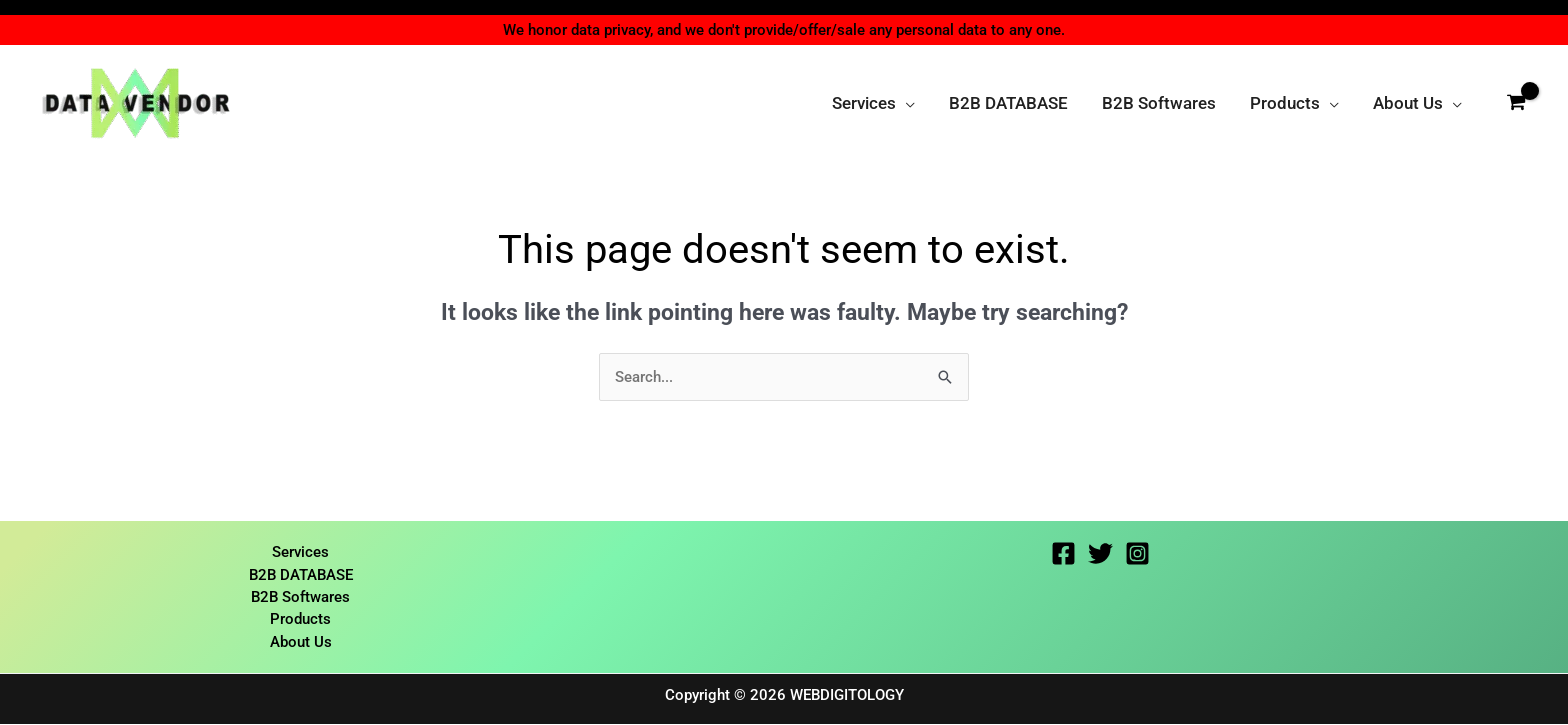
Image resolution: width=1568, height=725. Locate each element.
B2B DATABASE (301, 575)
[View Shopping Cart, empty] (1516, 103)
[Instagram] (1137, 554)
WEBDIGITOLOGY (847, 696)
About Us (301, 643)
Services (300, 553)
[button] (905, 103)
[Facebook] (1063, 554)
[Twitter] (1100, 554)
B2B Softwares (300, 598)
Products (300, 620)
